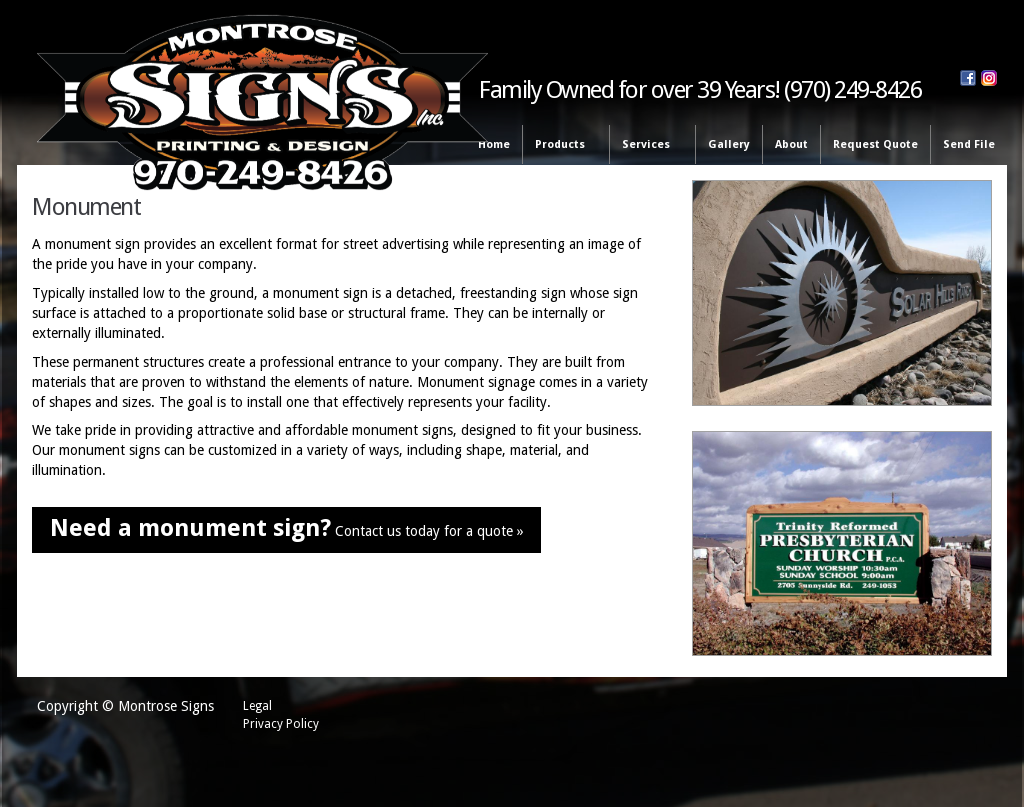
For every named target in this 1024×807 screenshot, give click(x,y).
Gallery (729, 144)
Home (494, 144)
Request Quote (875, 144)
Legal (257, 706)
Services (648, 145)
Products (562, 145)
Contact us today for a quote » (287, 528)
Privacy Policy (281, 724)
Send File (969, 144)
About (791, 144)
